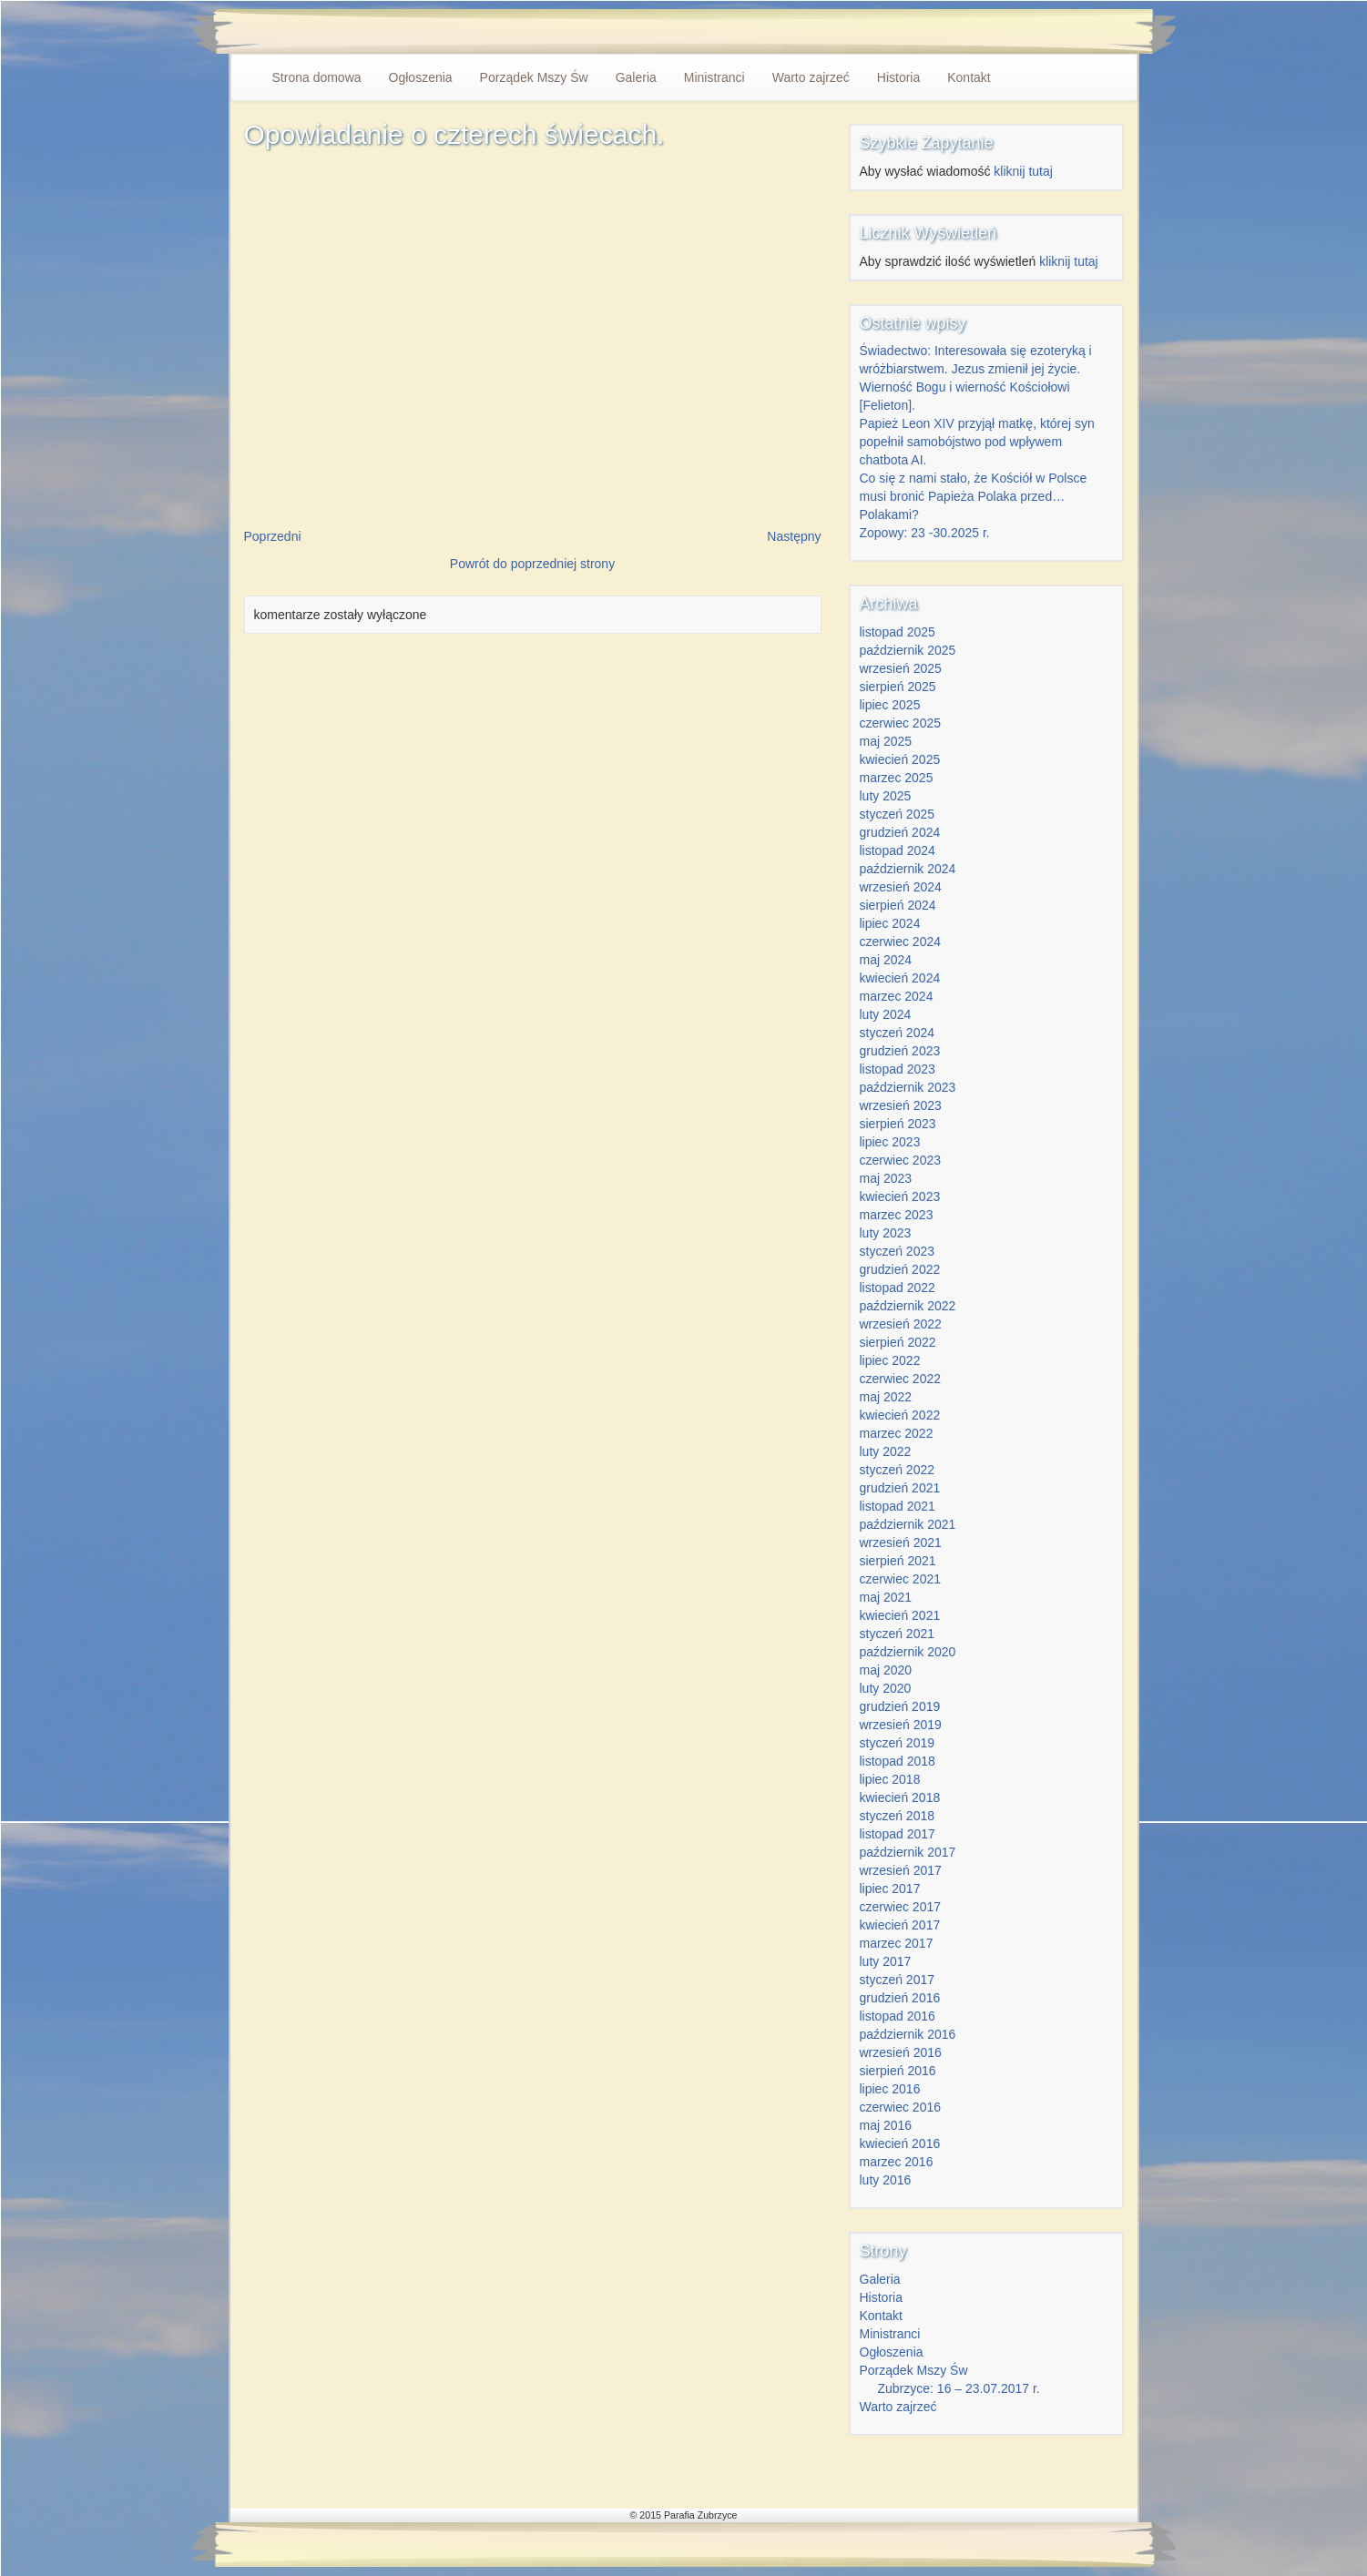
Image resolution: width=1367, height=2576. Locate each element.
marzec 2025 (896, 777)
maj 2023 (886, 1178)
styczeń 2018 (897, 1815)
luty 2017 (886, 1961)
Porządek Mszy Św (534, 77)
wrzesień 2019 (901, 1724)
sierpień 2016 (898, 2070)
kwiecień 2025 (900, 759)
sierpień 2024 (898, 905)
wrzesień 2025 (901, 668)
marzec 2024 (896, 996)
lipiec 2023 (890, 1142)
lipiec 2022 (890, 1360)
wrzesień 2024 (901, 887)
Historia (898, 77)
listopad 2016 (897, 2016)
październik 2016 (908, 2034)
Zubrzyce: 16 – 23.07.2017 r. (959, 2388)
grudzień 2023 (900, 1051)
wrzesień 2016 (901, 2052)
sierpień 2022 (898, 1342)
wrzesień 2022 (901, 1324)
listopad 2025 (897, 632)
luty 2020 (886, 1688)
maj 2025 (886, 741)
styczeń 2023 (897, 1251)
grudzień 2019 (900, 1706)
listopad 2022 (897, 1287)
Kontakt (968, 77)
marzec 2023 (896, 1214)
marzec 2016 (896, 2161)
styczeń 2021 (897, 1633)
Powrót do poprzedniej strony (532, 563)
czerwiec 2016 (901, 2107)
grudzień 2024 (900, 832)
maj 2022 (886, 1397)
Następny (794, 536)
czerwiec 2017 (901, 1906)
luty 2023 (886, 1233)
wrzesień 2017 (901, 1870)
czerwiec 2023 (901, 1160)
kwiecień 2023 (900, 1196)
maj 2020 (886, 1670)
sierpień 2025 (898, 686)
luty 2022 (886, 1451)
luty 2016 (886, 2180)
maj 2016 (886, 2125)
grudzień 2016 (900, 1998)
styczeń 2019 (897, 1743)
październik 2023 (908, 1087)
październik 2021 (908, 1524)
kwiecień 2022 (900, 1415)
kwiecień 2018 (900, 1797)
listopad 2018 (897, 1761)
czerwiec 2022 (901, 1378)
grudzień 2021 (900, 1488)
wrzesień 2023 (901, 1105)
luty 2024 (886, 1014)
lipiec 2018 (890, 1779)
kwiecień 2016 (900, 2143)
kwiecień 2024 (900, 978)
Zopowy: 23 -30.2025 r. (925, 532)
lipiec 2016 (890, 2089)
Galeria (636, 77)
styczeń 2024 (897, 1032)
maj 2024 (886, 959)
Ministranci (714, 77)
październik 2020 (908, 1651)
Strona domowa (317, 77)
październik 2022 (908, 1305)
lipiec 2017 (890, 1888)
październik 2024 (908, 868)
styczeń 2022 (897, 1469)
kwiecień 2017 (900, 1925)
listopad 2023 (897, 1069)
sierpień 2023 (898, 1123)
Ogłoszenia (421, 77)
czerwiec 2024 (901, 941)
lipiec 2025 (890, 704)
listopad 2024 (897, 850)
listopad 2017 (897, 1834)
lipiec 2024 (890, 923)
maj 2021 (886, 1597)
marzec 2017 (896, 1943)
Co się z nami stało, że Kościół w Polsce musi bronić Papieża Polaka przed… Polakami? (973, 496)
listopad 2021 (897, 1506)
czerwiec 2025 (901, 723)
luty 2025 (886, 796)
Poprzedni (272, 536)
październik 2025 (908, 650)
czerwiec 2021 (901, 1579)
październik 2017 (908, 1852)
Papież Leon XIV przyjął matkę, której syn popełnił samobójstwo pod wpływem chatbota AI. (977, 441)
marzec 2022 (896, 1433)
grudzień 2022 (900, 1269)
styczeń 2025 (897, 814)
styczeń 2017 (897, 1979)
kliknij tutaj (1023, 171)
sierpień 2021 (898, 1560)
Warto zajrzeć (811, 77)
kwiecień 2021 (900, 1615)
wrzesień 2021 (901, 1542)
